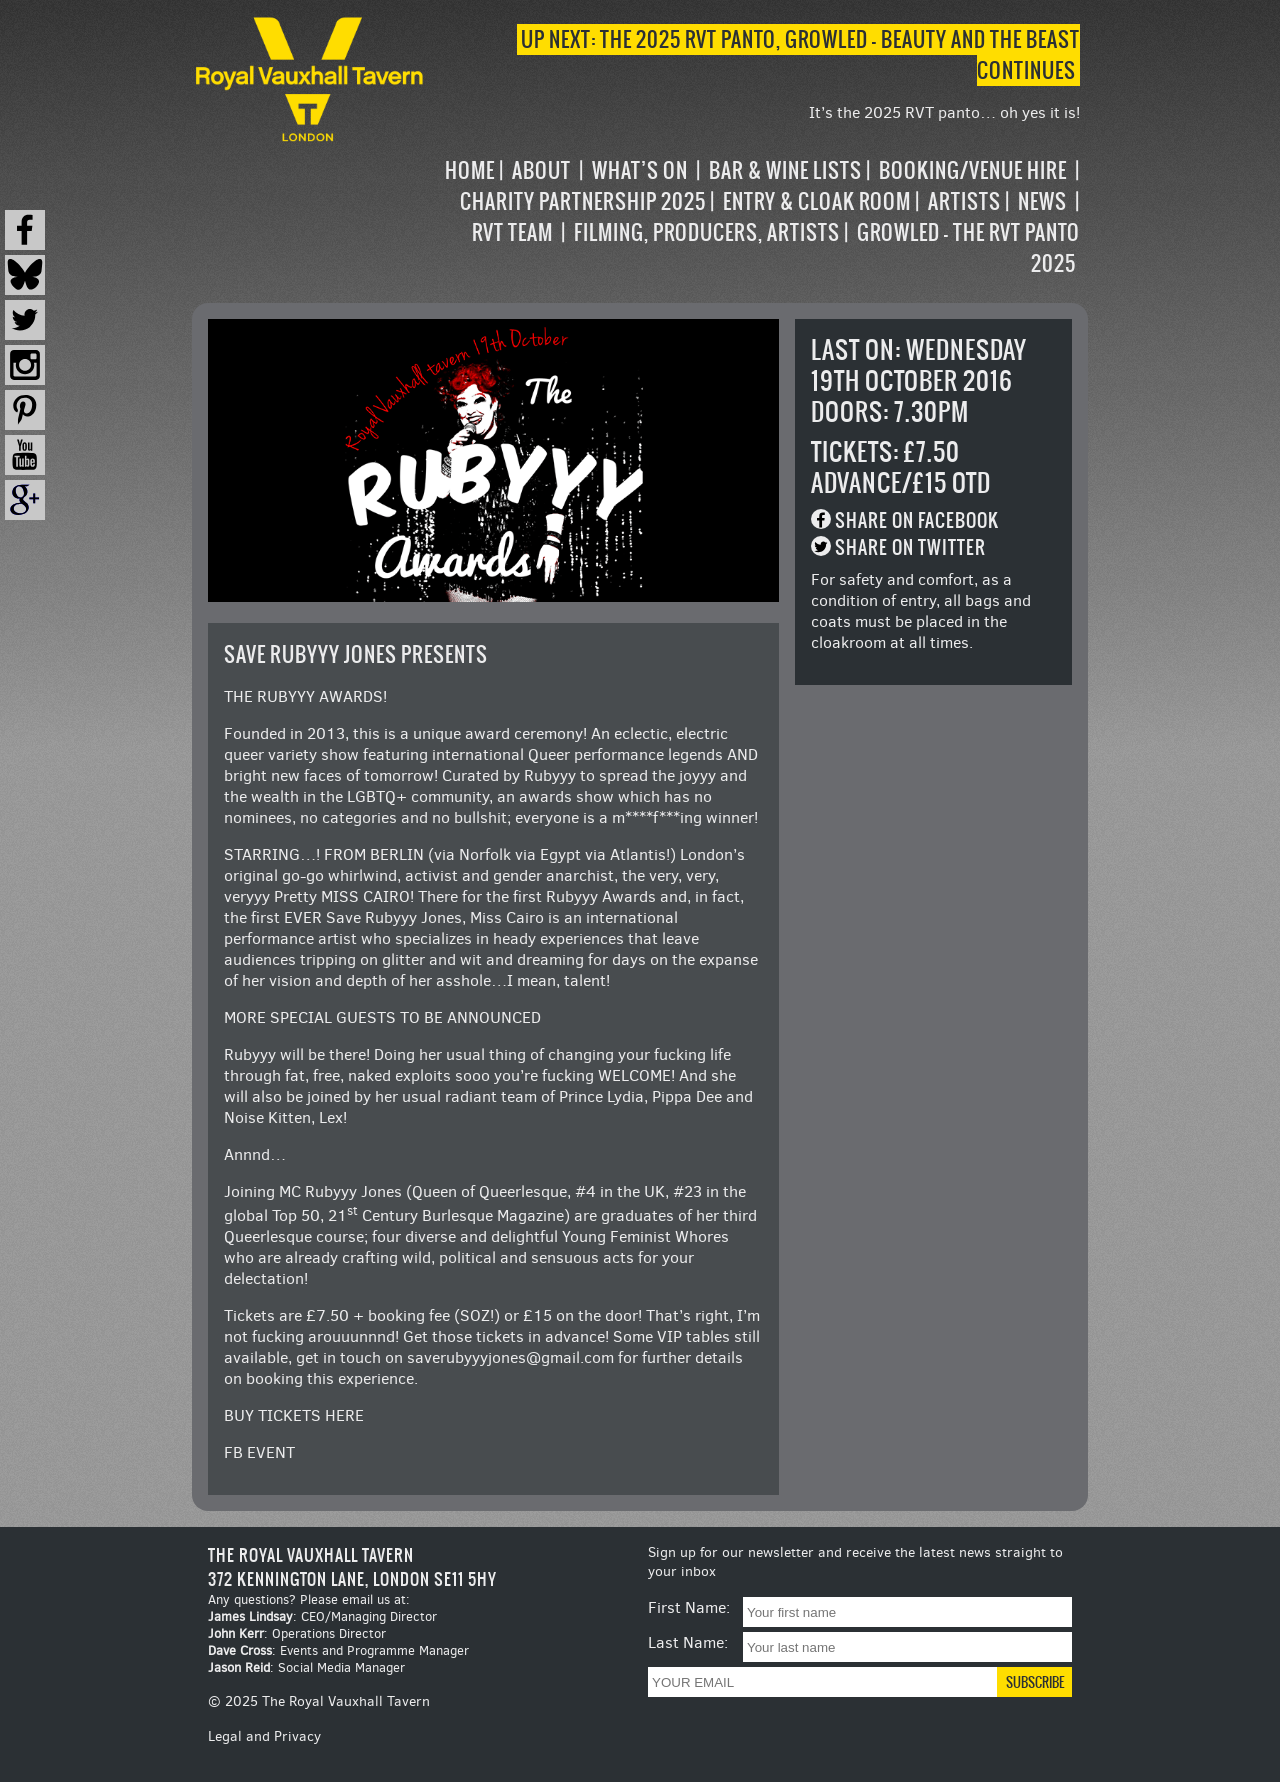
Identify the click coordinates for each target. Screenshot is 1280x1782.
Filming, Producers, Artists (707, 232)
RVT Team (512, 232)
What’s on (640, 170)
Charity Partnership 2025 (583, 201)
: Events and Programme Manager (338, 1650)
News (1042, 201)
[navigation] (754, 217)
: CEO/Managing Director (322, 1616)
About (541, 170)
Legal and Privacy (264, 1736)
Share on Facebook (917, 520)
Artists (964, 201)
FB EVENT (259, 1452)
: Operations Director (297, 1633)
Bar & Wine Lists (785, 170)
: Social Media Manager (306, 1667)
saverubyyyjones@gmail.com (510, 1357)
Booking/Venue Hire (973, 170)
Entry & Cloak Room (817, 201)
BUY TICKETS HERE (294, 1415)
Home (470, 170)
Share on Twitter (910, 547)
